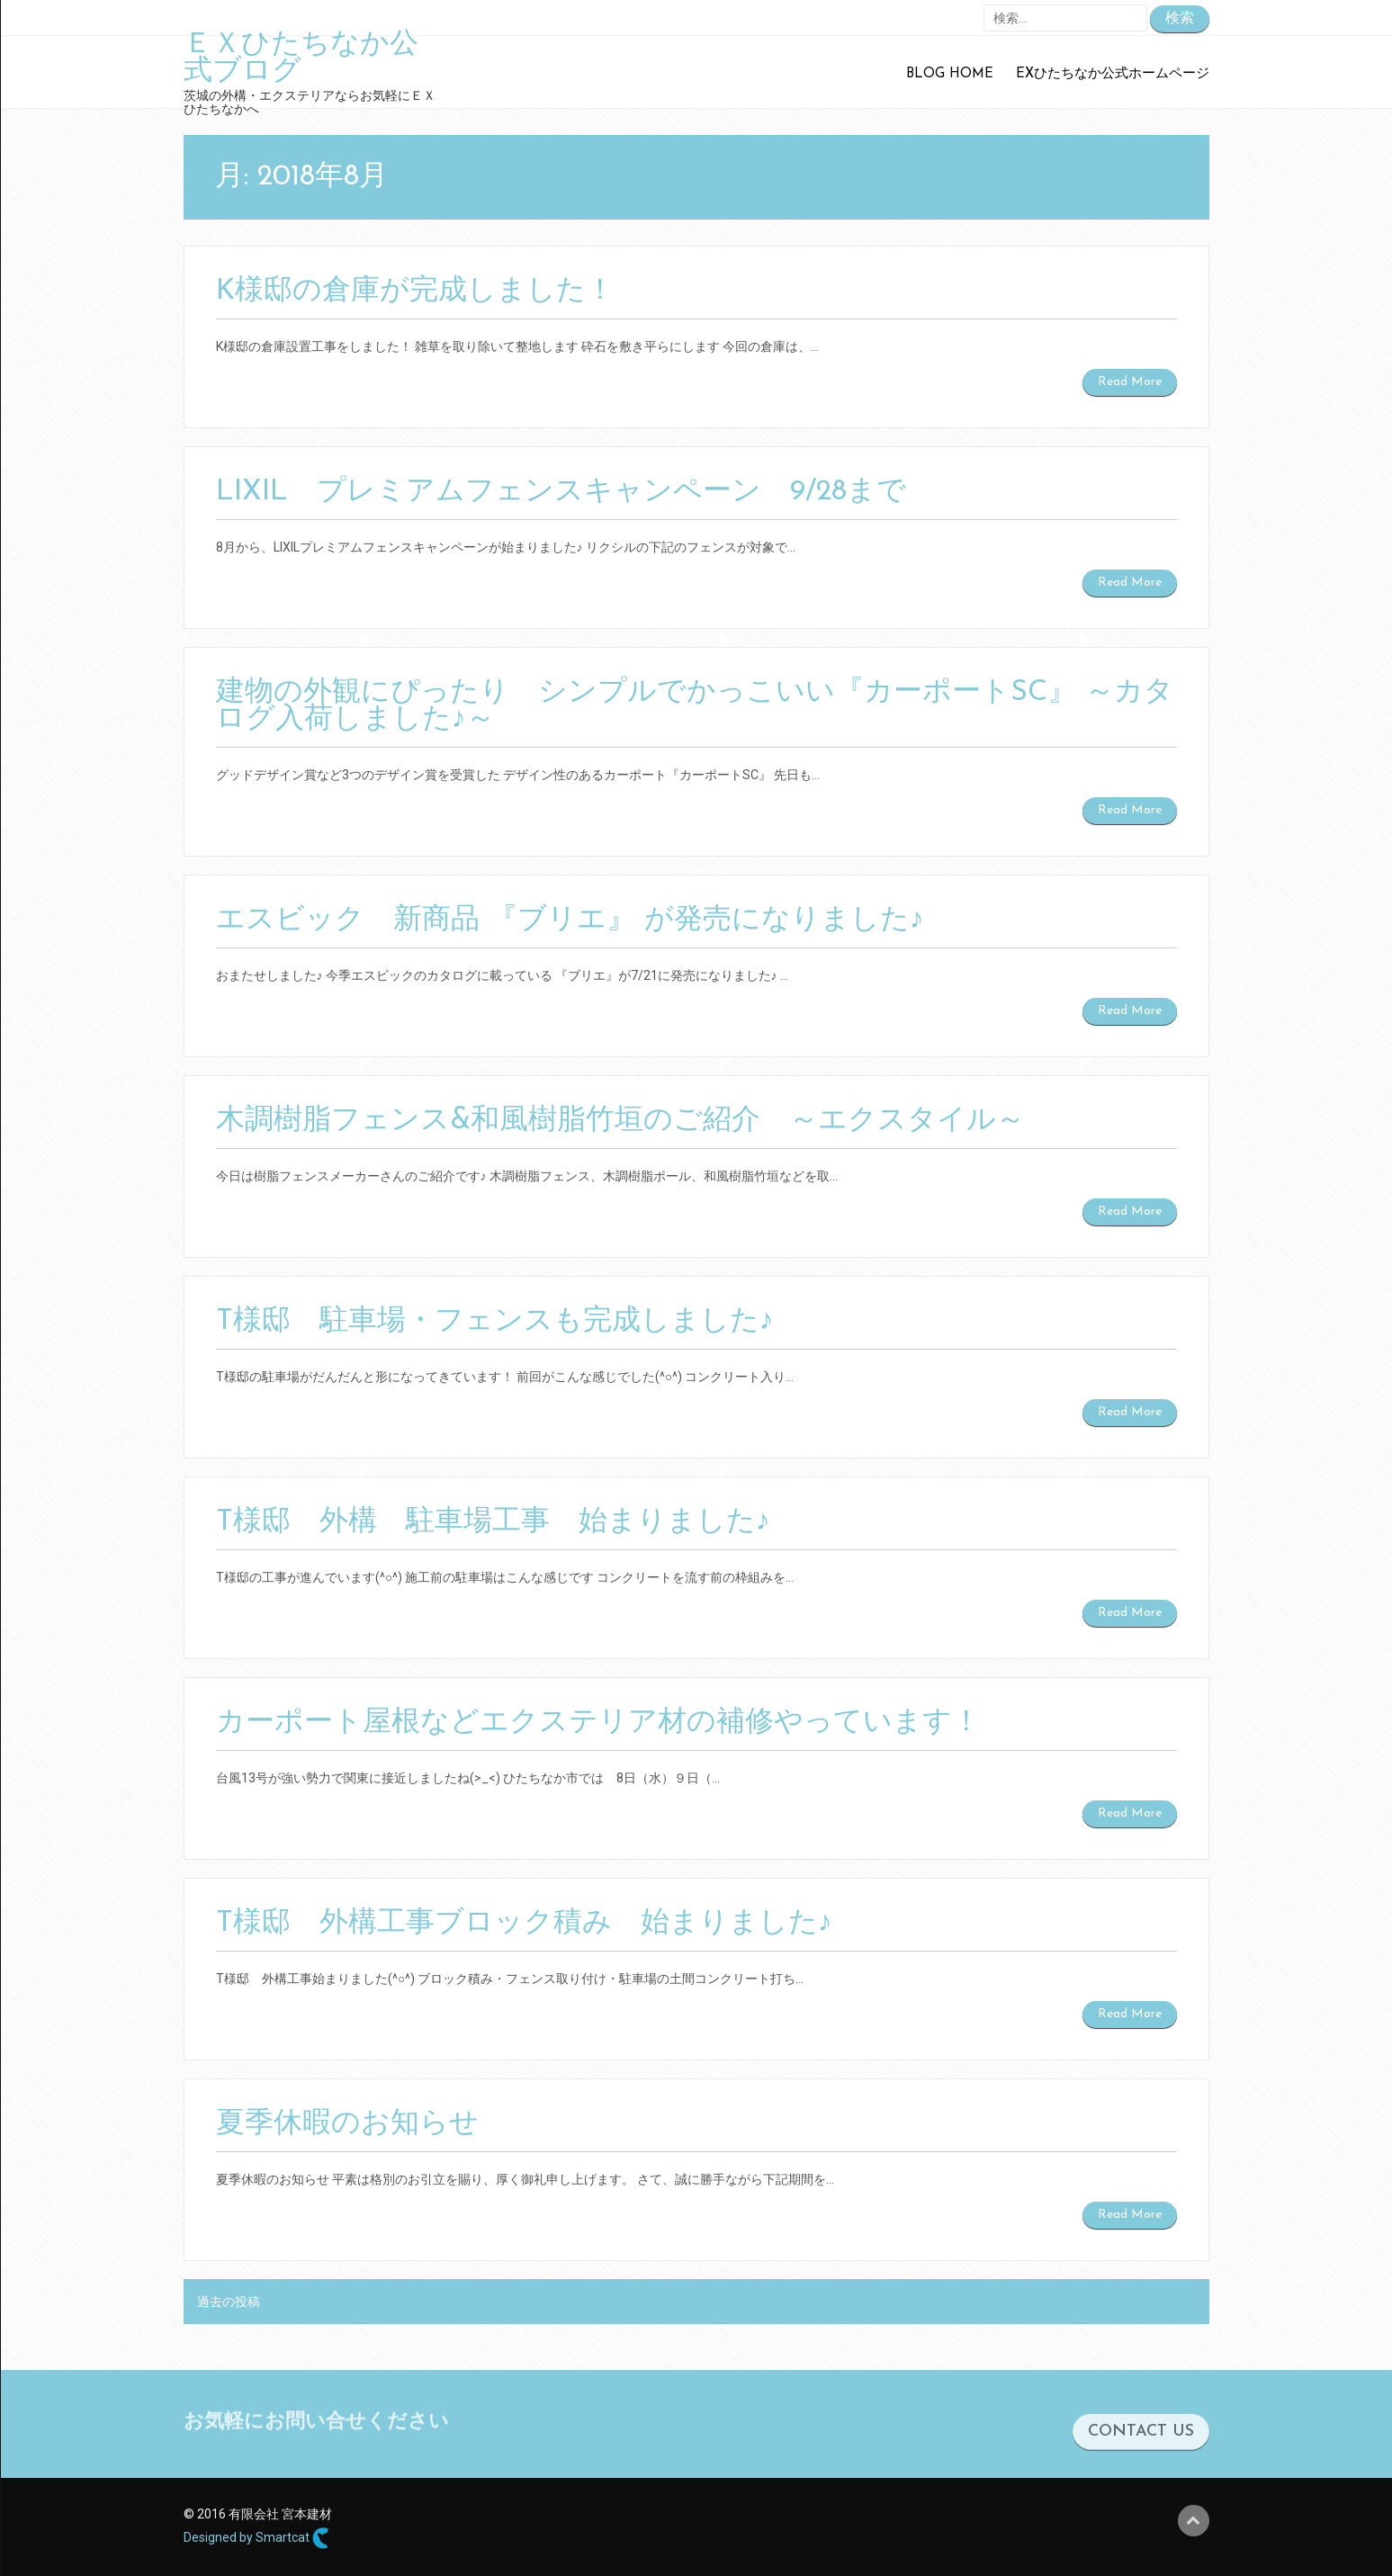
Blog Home (949, 74)
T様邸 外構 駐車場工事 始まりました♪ (493, 1522)
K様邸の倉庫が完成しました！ (415, 291)
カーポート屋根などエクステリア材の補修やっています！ (598, 1723)
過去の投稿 (228, 2301)
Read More (1130, 382)
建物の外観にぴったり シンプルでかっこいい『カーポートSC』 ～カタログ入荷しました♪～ (694, 706)
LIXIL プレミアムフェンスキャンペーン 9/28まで (561, 492)
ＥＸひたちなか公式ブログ (301, 58)
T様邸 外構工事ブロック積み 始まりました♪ (524, 1923)
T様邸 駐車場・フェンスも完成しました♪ (495, 1321)
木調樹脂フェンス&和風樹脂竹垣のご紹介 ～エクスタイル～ (620, 1121)
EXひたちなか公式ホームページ (1112, 74)
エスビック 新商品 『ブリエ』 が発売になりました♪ (570, 920)
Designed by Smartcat (256, 2538)
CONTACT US (1141, 2457)
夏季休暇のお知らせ (347, 2124)
